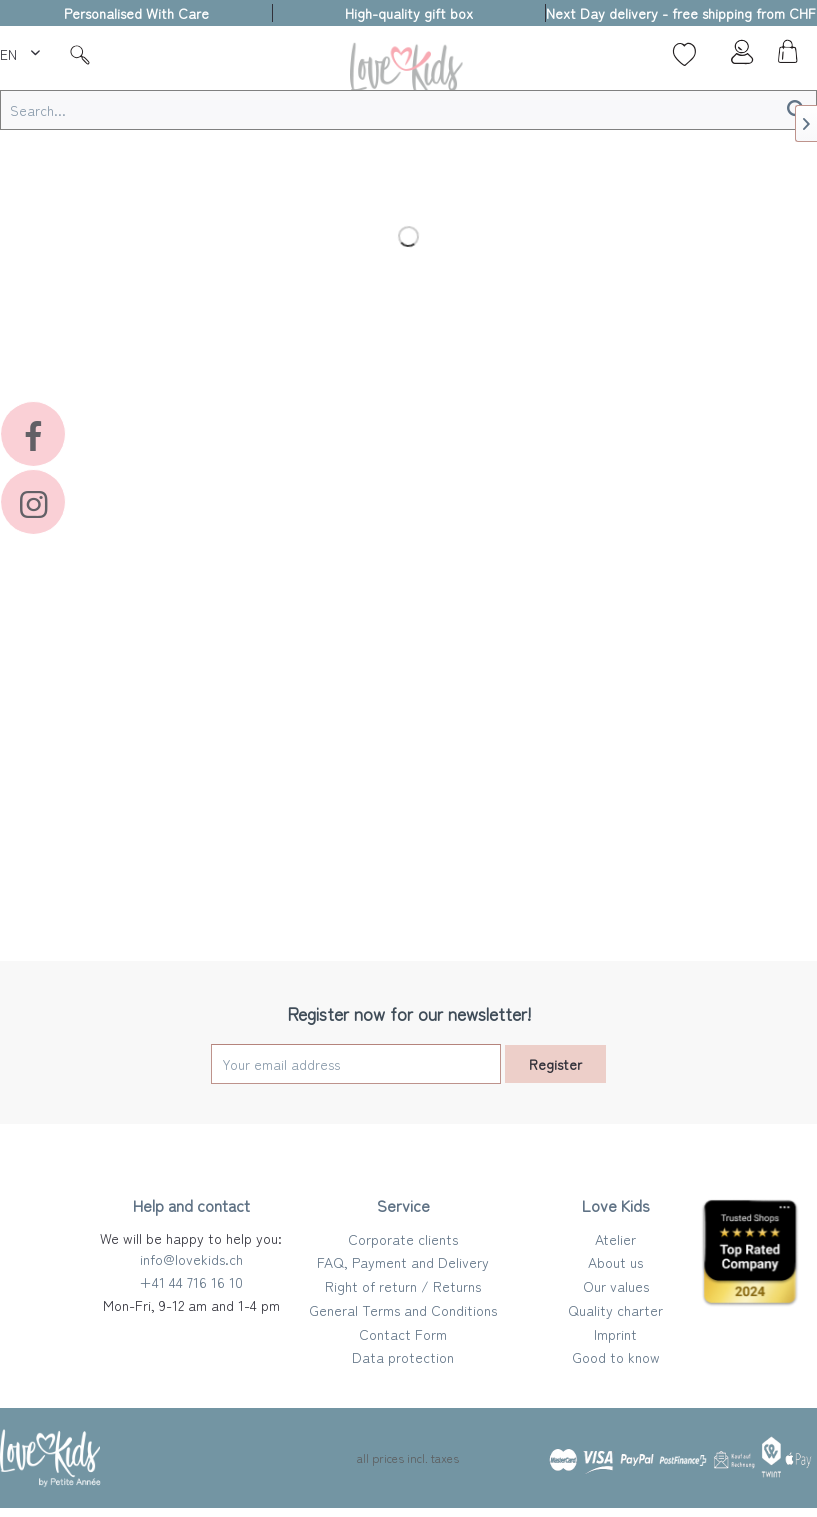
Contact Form (403, 1334)
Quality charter (615, 1310)
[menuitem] (22, 51)
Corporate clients (403, 1239)
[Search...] (408, 110)
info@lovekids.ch (191, 1259)
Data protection (403, 1357)
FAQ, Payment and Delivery (403, 1262)
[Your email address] (356, 1064)
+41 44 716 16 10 (191, 1282)
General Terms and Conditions (403, 1310)
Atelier (615, 1239)
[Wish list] (684, 54)
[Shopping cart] (785, 57)
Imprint (615, 1334)
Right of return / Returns (403, 1286)
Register (555, 1064)
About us (615, 1262)
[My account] (736, 57)
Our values (616, 1286)
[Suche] (80, 54)
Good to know (616, 1357)
